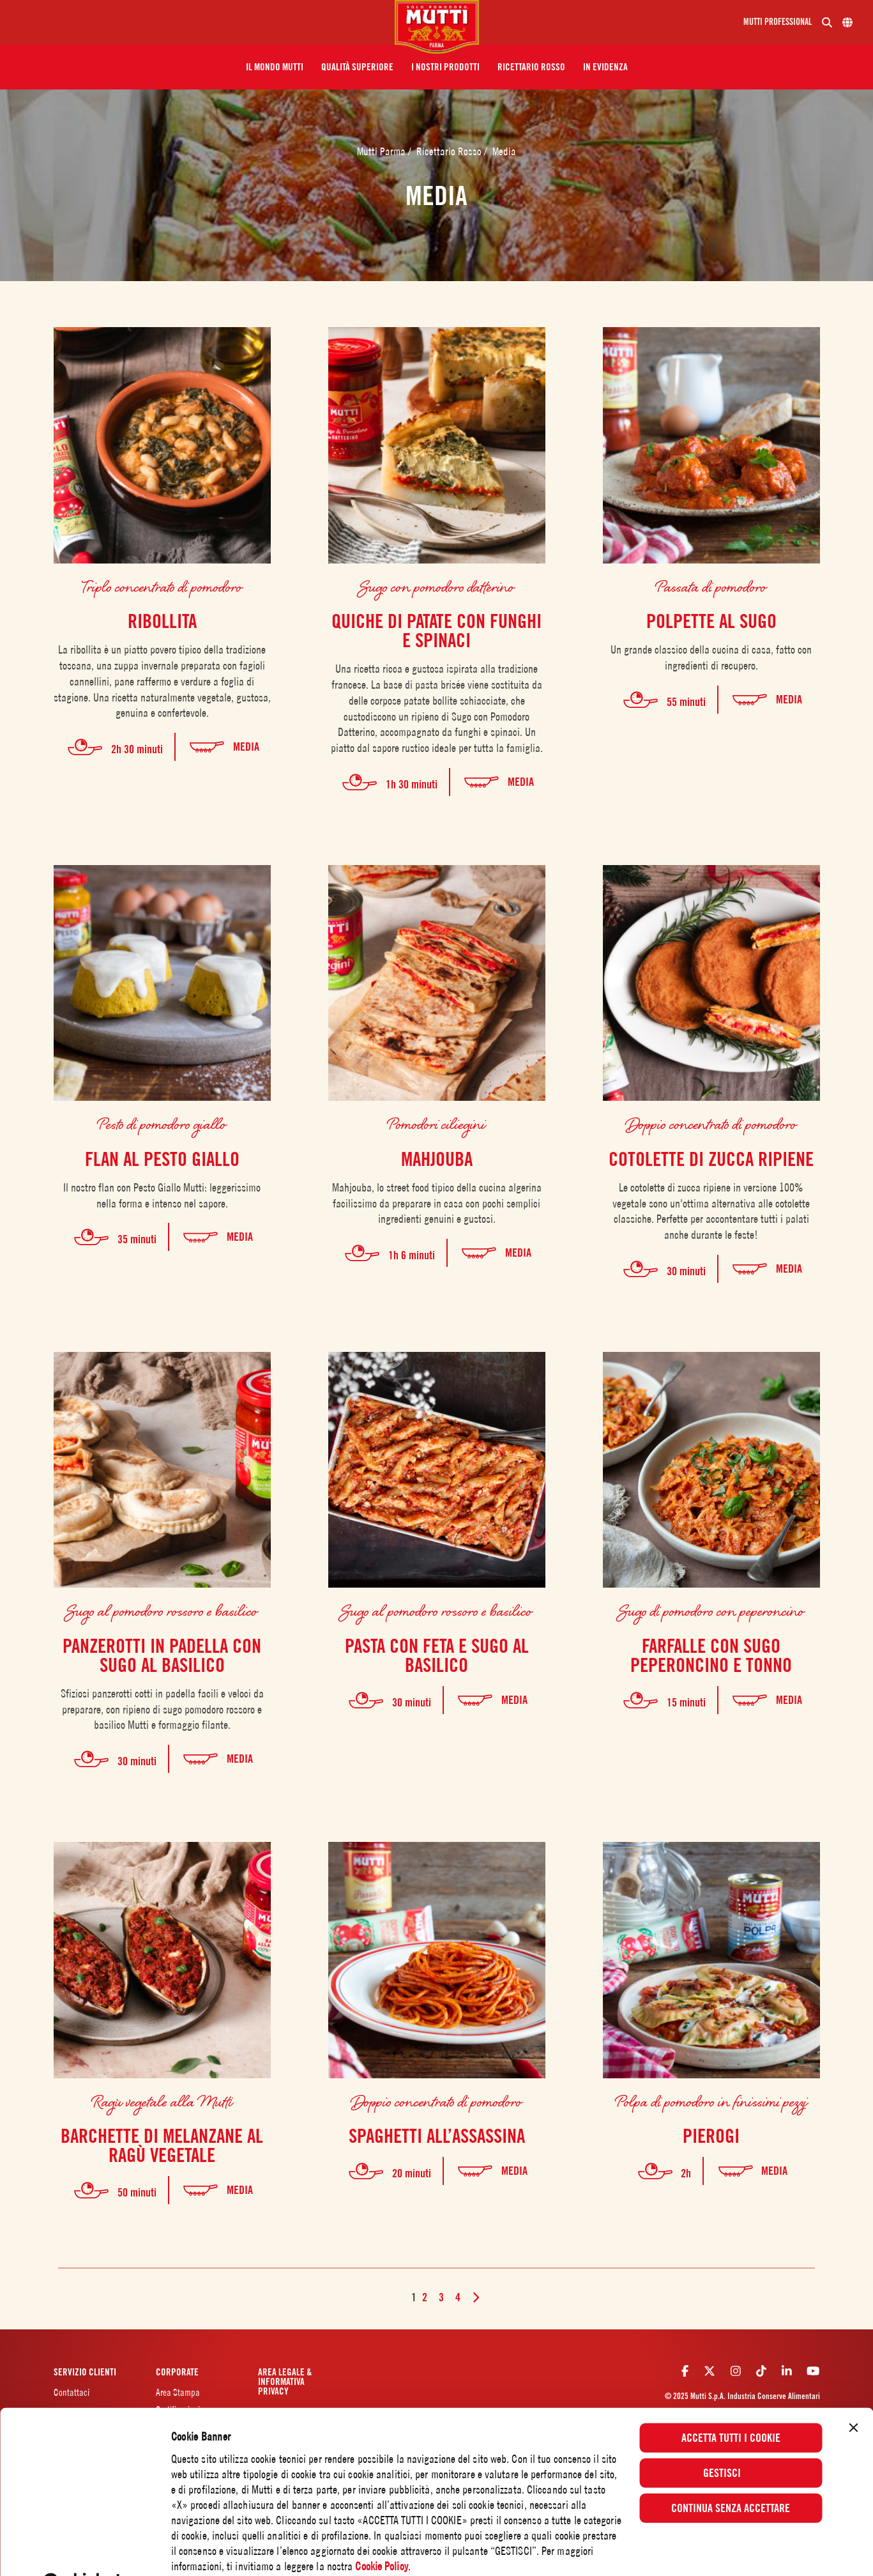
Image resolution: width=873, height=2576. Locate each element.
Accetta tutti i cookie (730, 2402)
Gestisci (731, 2437)
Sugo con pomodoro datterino (437, 586)
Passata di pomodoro (711, 586)
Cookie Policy (381, 2531)
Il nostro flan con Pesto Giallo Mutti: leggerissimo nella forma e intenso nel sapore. (162, 1195)
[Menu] (202, 22)
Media (504, 151)
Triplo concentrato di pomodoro (162, 586)
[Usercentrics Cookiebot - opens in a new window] (83, 2549)
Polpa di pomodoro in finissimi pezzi (711, 2101)
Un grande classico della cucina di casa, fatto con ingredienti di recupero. (711, 657)
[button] (274, 67)
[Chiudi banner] (853, 2392)
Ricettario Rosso (450, 151)
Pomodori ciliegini (436, 1123)
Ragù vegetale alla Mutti (162, 2101)
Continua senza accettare (730, 2473)
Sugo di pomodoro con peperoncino (711, 1610)
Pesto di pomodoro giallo (162, 1123)
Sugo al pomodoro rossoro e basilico (161, 1610)
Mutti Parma (382, 151)
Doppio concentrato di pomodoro (711, 1123)
